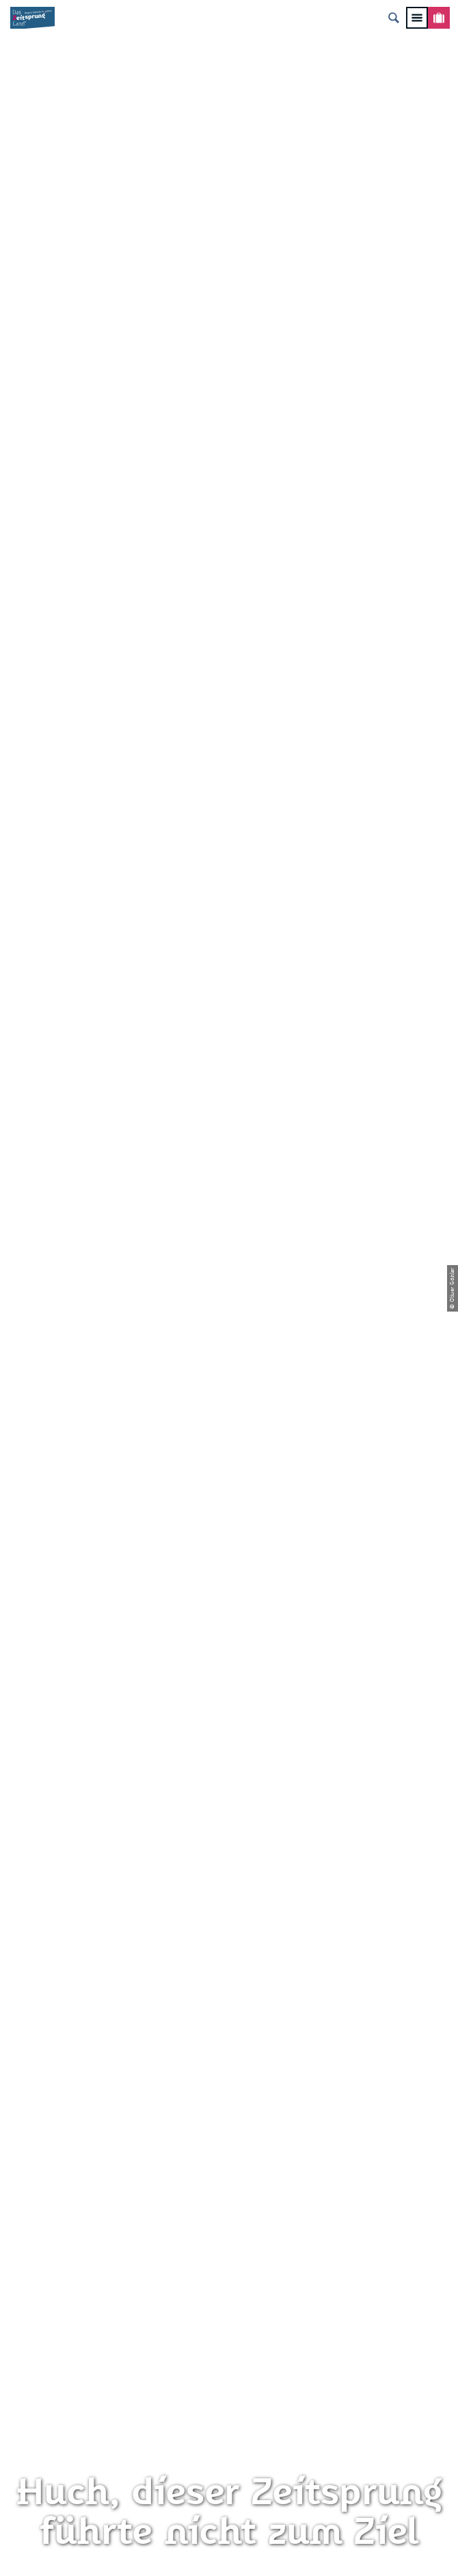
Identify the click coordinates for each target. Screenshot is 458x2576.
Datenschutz (229, 1942)
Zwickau (29, 512)
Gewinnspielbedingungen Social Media (229, 2010)
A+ (244, 2430)
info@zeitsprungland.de (229, 1726)
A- (213, 2430)
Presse (229, 1964)
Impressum (229, 1919)
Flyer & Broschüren (229, 1987)
